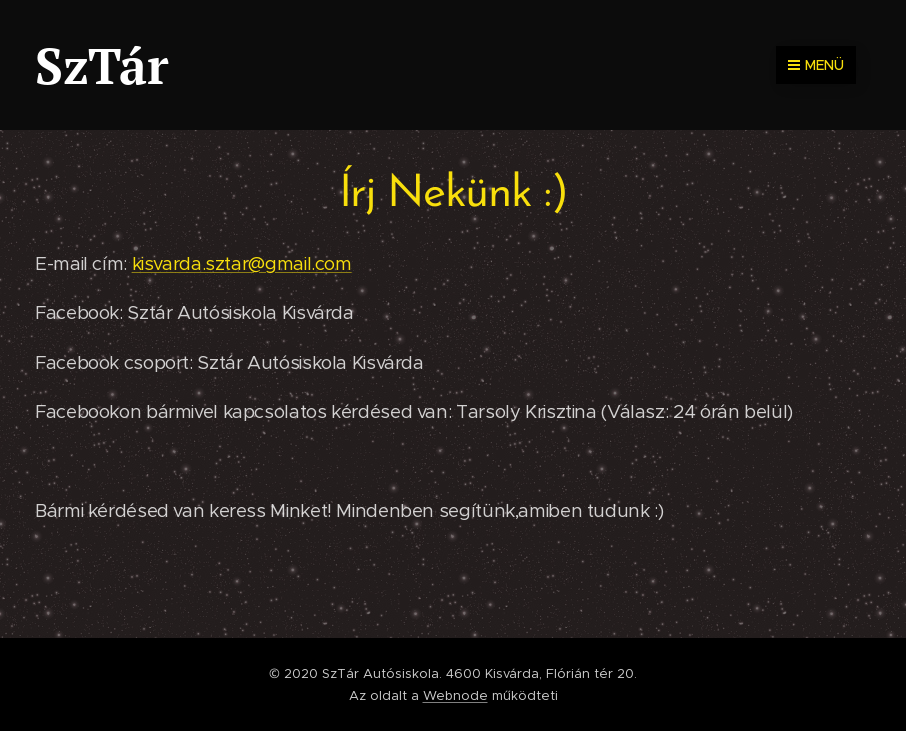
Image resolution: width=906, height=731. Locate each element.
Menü (816, 65)
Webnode (455, 695)
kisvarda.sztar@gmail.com (242, 263)
